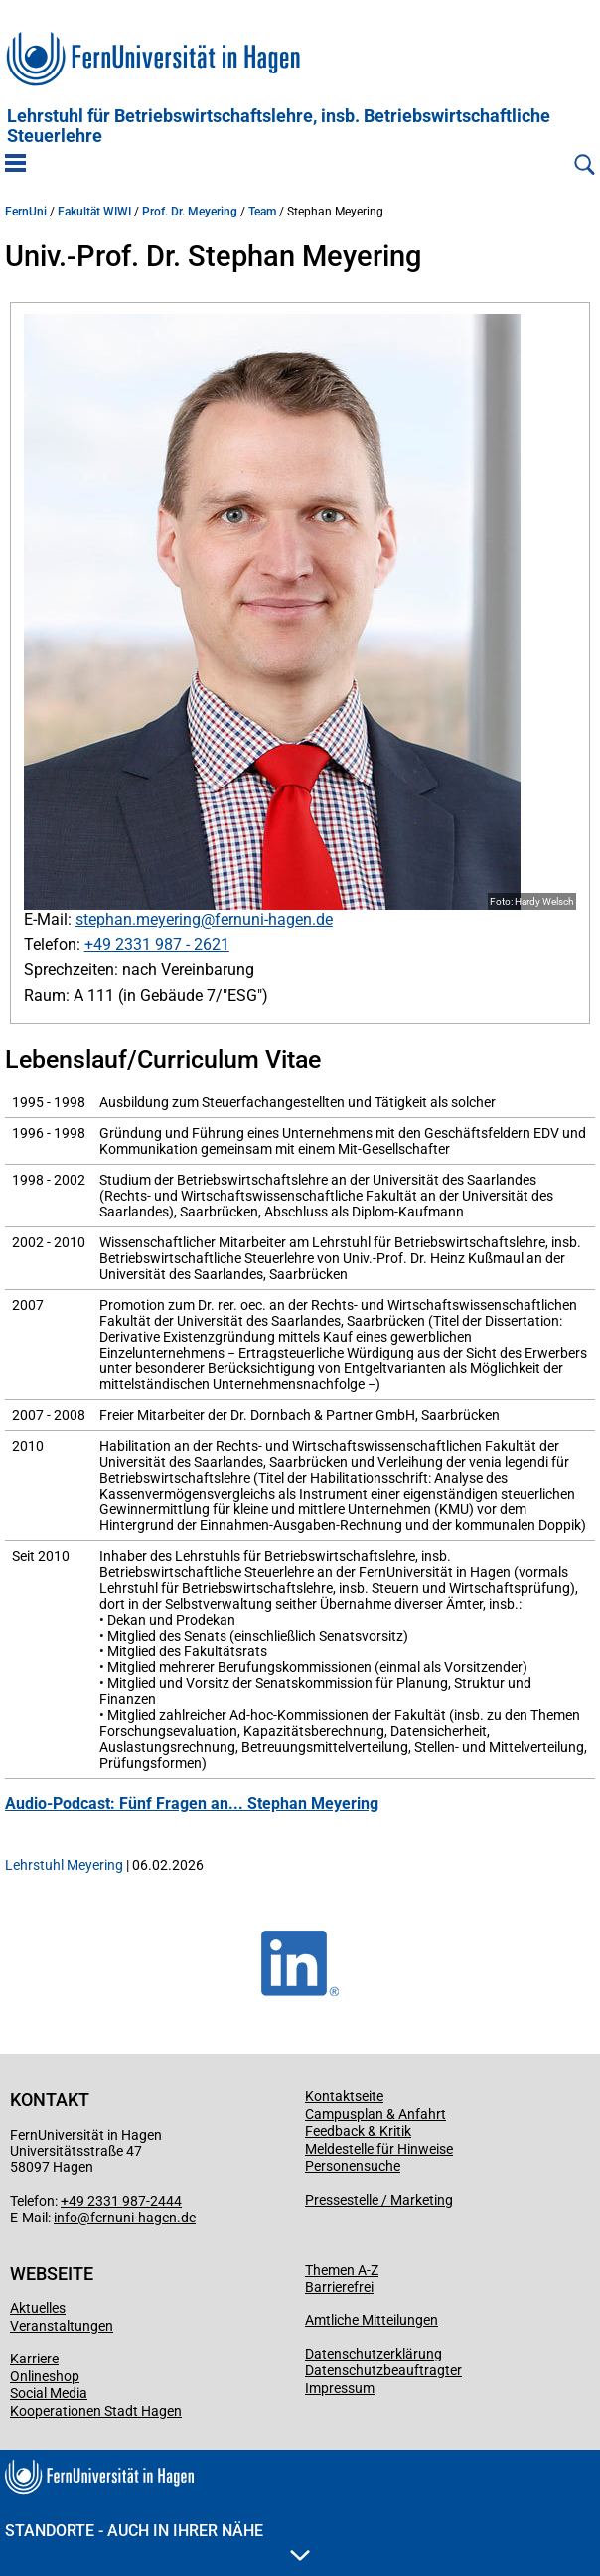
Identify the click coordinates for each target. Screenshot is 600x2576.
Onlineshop (44, 2376)
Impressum (340, 2388)
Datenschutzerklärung (373, 2353)
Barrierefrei (339, 2287)
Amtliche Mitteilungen (371, 2320)
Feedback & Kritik (358, 2131)
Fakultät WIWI (94, 211)
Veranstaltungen (61, 2326)
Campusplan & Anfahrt (375, 2114)
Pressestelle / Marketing (379, 2200)
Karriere (34, 2358)
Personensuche (352, 2166)
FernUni (26, 211)
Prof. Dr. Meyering (189, 211)
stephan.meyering (138, 919)
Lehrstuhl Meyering (64, 1865)
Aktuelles (38, 2308)
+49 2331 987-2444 (121, 2201)
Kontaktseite (344, 2096)
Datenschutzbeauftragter (383, 2370)
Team (262, 211)
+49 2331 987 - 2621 (156, 944)
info (65, 2217)
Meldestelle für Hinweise (379, 2149)
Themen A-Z (341, 2270)
